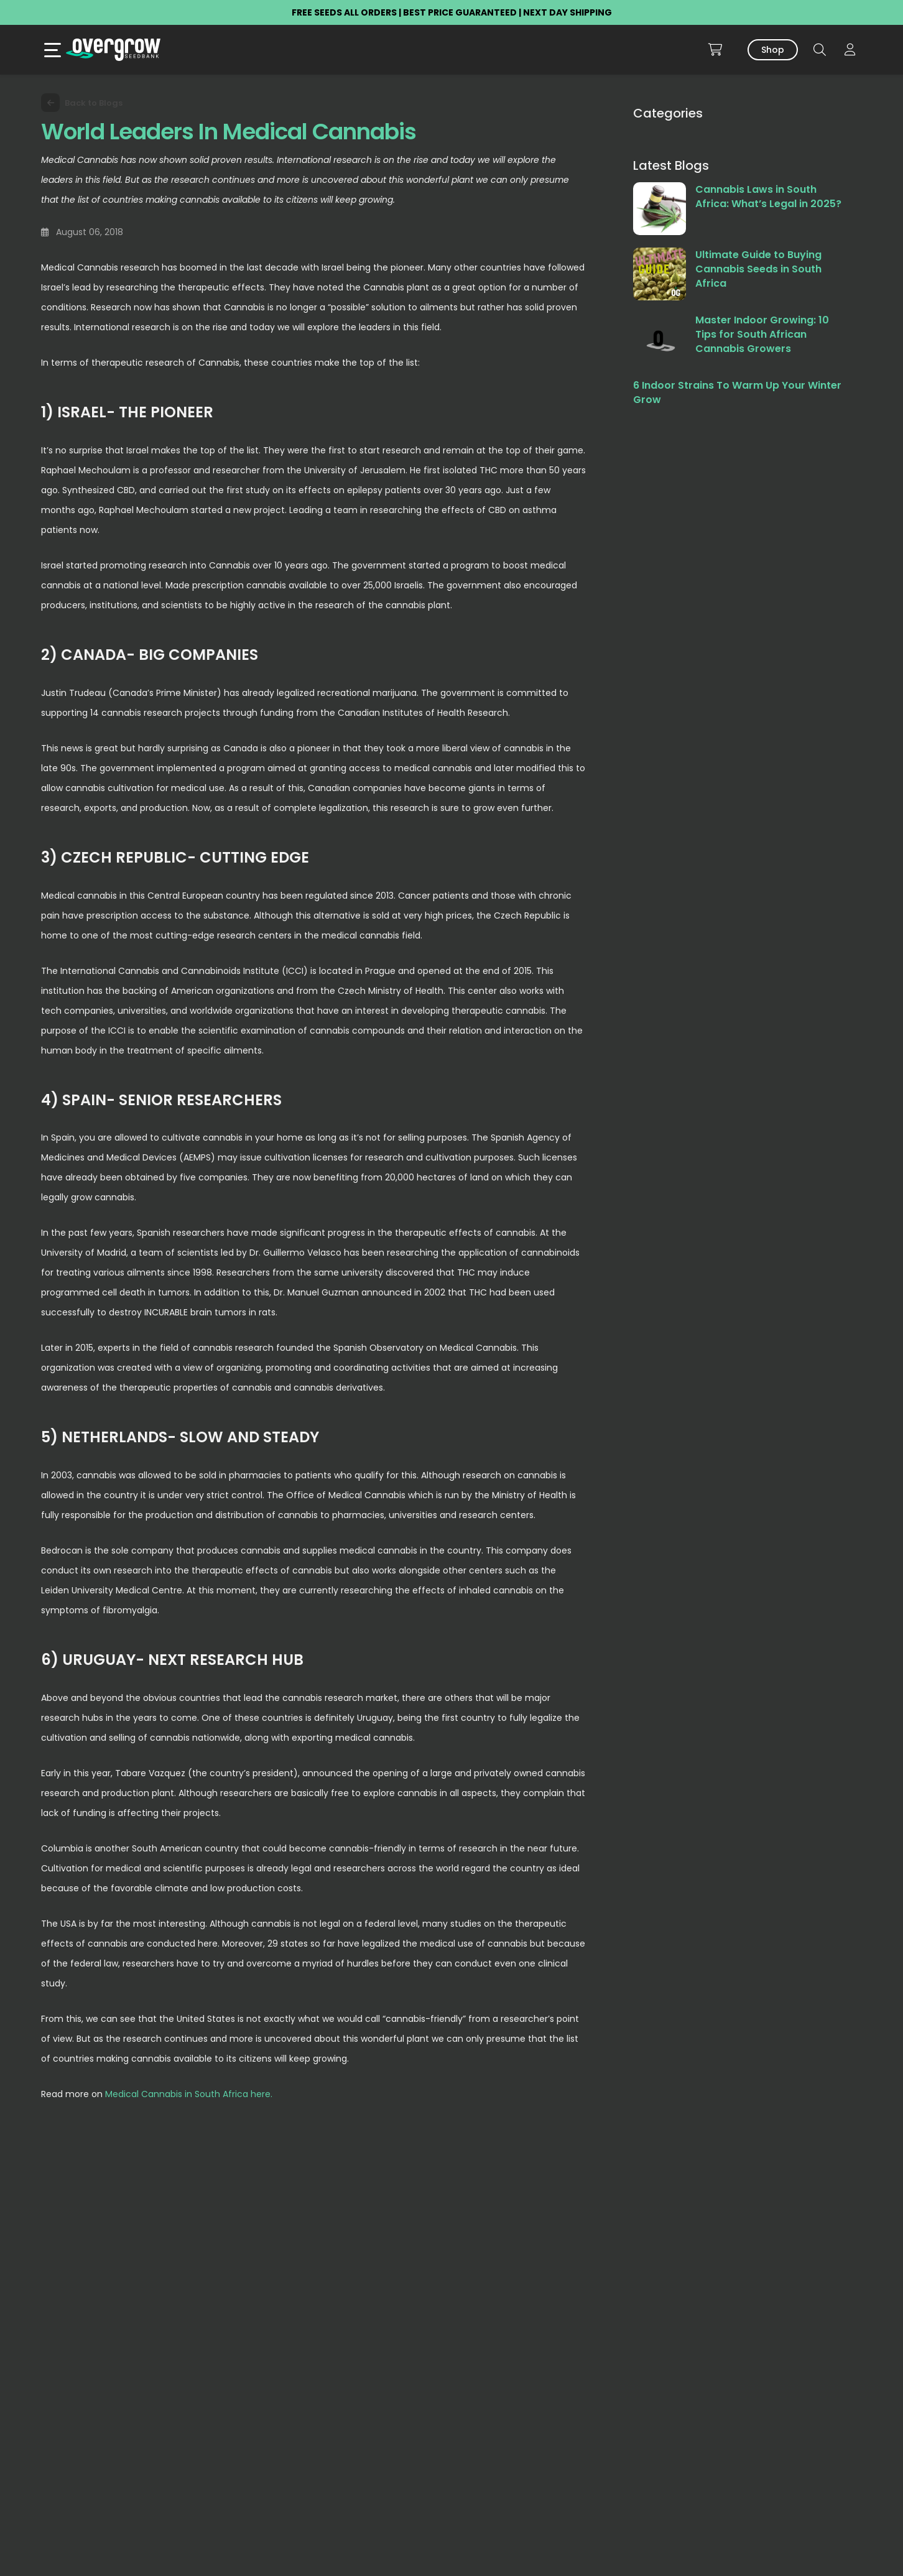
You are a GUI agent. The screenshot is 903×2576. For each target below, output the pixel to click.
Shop (772, 50)
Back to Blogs (82, 103)
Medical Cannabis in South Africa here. (190, 2094)
